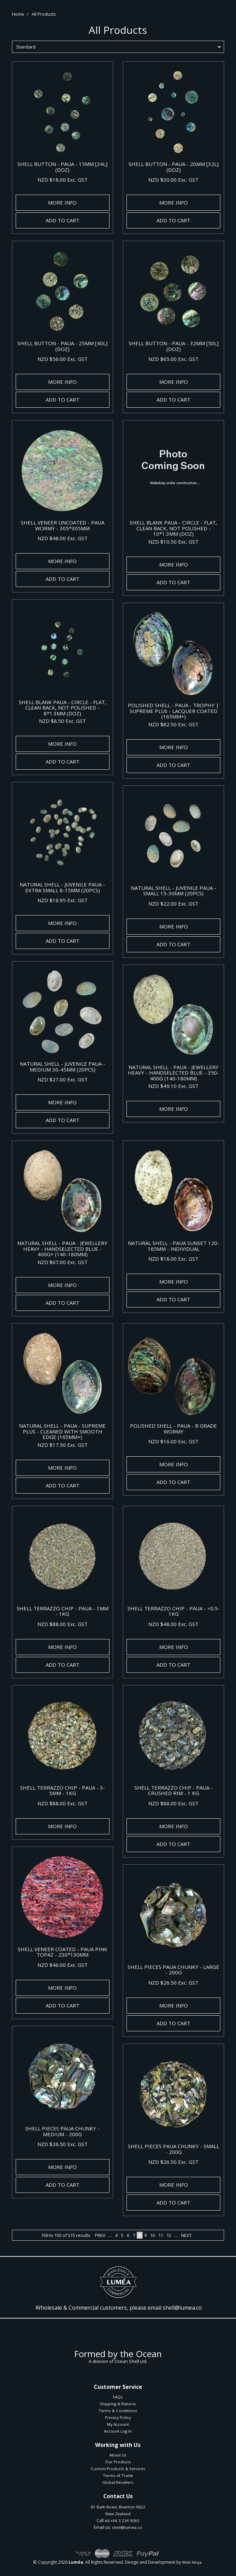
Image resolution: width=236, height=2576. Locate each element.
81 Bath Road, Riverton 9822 (118, 2506)
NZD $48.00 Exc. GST (63, 538)
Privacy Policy (118, 2417)
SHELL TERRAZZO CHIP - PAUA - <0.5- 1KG (174, 1611)
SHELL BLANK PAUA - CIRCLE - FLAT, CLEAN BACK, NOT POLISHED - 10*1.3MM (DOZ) (173, 528)
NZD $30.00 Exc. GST (173, 179)
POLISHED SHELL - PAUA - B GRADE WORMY (173, 1428)
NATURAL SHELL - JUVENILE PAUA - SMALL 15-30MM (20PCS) (173, 890)
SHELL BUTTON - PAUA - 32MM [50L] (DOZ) (174, 346)
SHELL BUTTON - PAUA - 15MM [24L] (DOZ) (62, 166)
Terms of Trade (118, 2475)
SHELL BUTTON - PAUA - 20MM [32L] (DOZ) (174, 166)
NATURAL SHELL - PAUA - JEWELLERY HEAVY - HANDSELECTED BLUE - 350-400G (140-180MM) (173, 1073)
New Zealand (118, 2513)
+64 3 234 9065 (124, 2520)
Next (186, 2235)
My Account (118, 2424)
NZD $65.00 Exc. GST (173, 358)
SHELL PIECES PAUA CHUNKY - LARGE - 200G (173, 1969)
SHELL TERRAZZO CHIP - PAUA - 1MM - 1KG (62, 1611)
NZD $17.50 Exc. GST (63, 1444)
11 (160, 2235)
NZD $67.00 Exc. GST (63, 1262)
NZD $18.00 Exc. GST (63, 179)
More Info (62, 202)
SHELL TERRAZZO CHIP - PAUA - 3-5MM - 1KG (62, 1790)
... (110, 2235)
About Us (118, 2455)
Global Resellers (117, 2482)
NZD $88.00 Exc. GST (63, 1624)
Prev (100, 2235)
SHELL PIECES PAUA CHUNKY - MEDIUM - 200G (62, 2131)
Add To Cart (62, 220)
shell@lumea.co (182, 2307)
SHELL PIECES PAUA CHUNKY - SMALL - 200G (173, 2149)
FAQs (118, 2396)
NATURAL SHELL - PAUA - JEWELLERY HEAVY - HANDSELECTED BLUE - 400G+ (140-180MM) (62, 1249)
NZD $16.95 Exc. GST (63, 900)
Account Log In (118, 2431)
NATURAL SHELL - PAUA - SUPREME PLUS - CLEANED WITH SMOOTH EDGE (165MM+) (62, 1431)
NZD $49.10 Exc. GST (173, 1085)
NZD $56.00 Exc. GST (63, 358)
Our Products (118, 2461)
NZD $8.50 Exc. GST (62, 720)
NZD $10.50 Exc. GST (173, 541)
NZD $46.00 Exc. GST (63, 1964)
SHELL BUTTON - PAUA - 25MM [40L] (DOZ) (62, 346)
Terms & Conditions (118, 2410)
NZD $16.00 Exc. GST (173, 1441)
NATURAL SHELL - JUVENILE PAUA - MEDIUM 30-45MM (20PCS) (62, 1066)
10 (152, 2235)
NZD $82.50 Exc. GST (173, 724)
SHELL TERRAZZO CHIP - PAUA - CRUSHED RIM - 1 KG (173, 1790)
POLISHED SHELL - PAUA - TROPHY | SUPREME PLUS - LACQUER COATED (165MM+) (173, 711)
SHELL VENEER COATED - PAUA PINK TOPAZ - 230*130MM (62, 1952)
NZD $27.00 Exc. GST (63, 1079)
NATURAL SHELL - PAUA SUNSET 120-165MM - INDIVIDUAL (173, 1246)
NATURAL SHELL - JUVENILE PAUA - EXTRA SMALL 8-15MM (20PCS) (62, 887)
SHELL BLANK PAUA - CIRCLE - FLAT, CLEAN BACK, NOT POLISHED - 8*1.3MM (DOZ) (62, 708)
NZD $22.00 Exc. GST (173, 903)
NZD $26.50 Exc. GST (173, 1982)
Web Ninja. (192, 2562)
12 (168, 2235)
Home (18, 14)
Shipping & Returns (118, 2403)
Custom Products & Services (118, 2468)
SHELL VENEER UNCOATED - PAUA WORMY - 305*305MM (62, 525)
